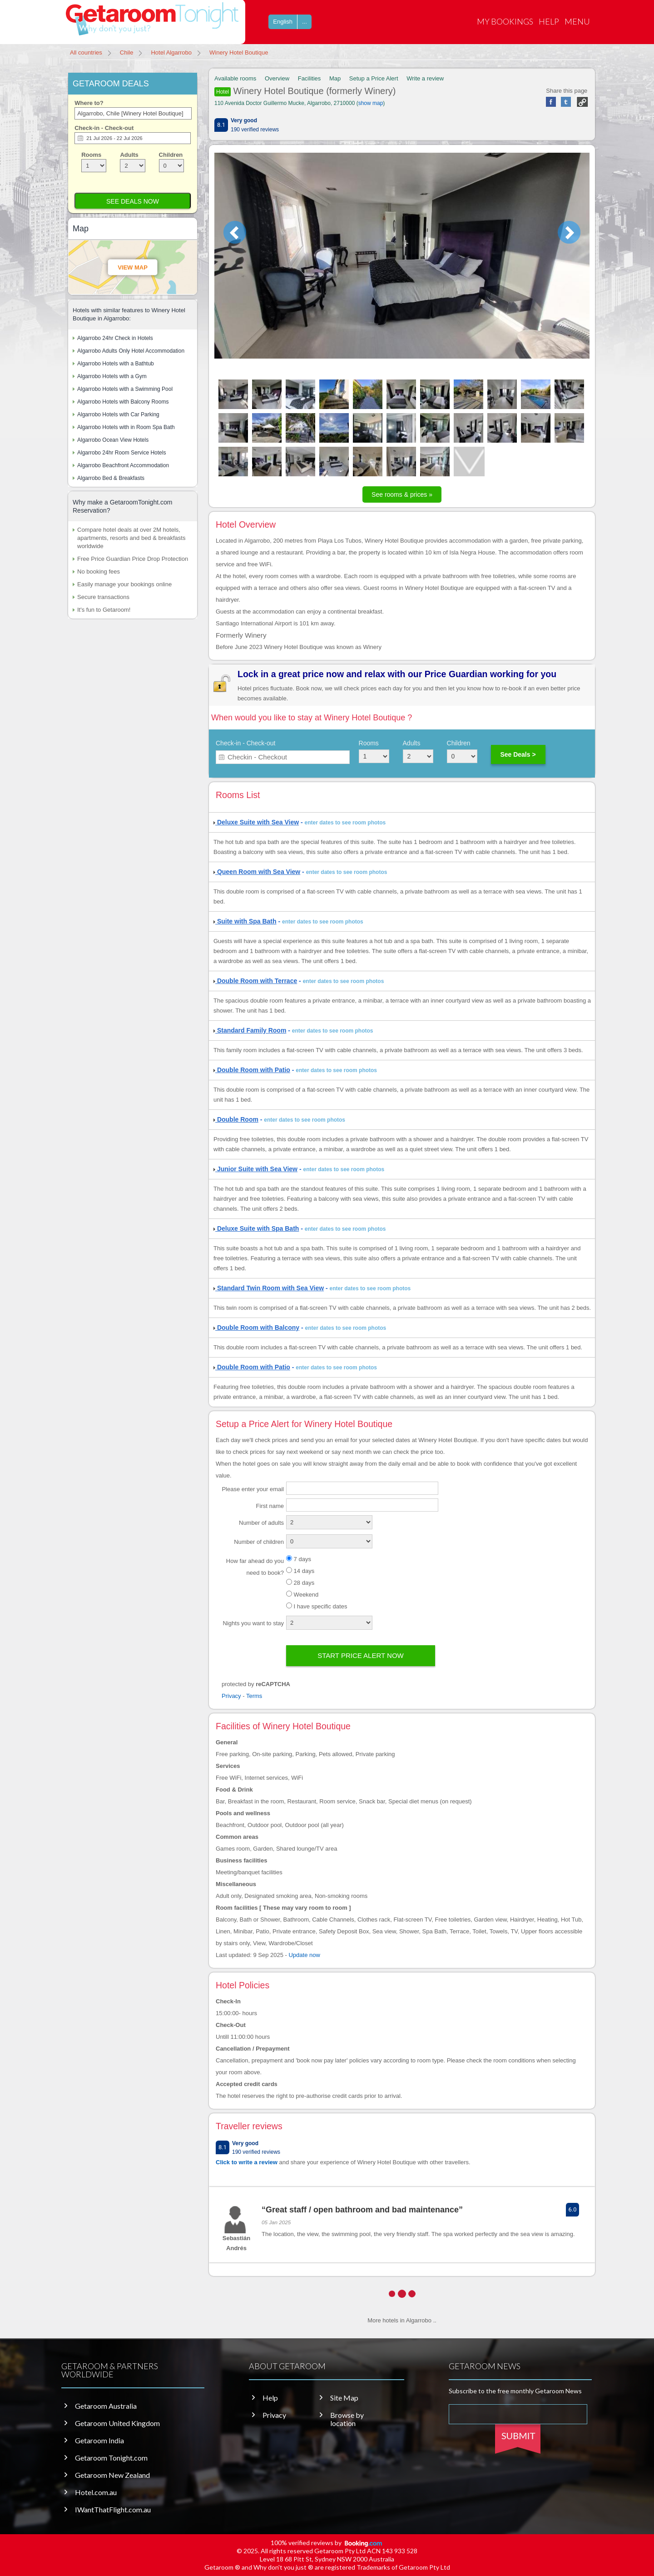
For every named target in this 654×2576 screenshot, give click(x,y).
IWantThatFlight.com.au (113, 2510)
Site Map (344, 2398)
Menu (577, 21)
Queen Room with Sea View (256, 871)
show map (370, 103)
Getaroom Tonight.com (111, 2458)
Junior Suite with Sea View (255, 1169)
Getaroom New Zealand (112, 2475)
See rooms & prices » (402, 494)
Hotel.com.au (96, 2492)
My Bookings (505, 21)
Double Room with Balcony (256, 1327)
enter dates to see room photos (345, 822)
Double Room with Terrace (255, 980)
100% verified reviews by (327, 2542)
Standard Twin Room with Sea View (268, 1288)
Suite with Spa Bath (245, 921)
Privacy (231, 1695)
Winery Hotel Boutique (306, 91)
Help (549, 21)
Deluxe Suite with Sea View (256, 822)
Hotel (222, 92)
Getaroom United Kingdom (117, 2423)
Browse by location (347, 2419)
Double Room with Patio (251, 1069)
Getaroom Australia (106, 2406)
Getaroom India (99, 2440)
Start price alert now (360, 1655)
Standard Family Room (249, 1030)
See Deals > (517, 754)
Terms (254, 1695)
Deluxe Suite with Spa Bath (256, 1228)
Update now (304, 1955)
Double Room (235, 1119)
